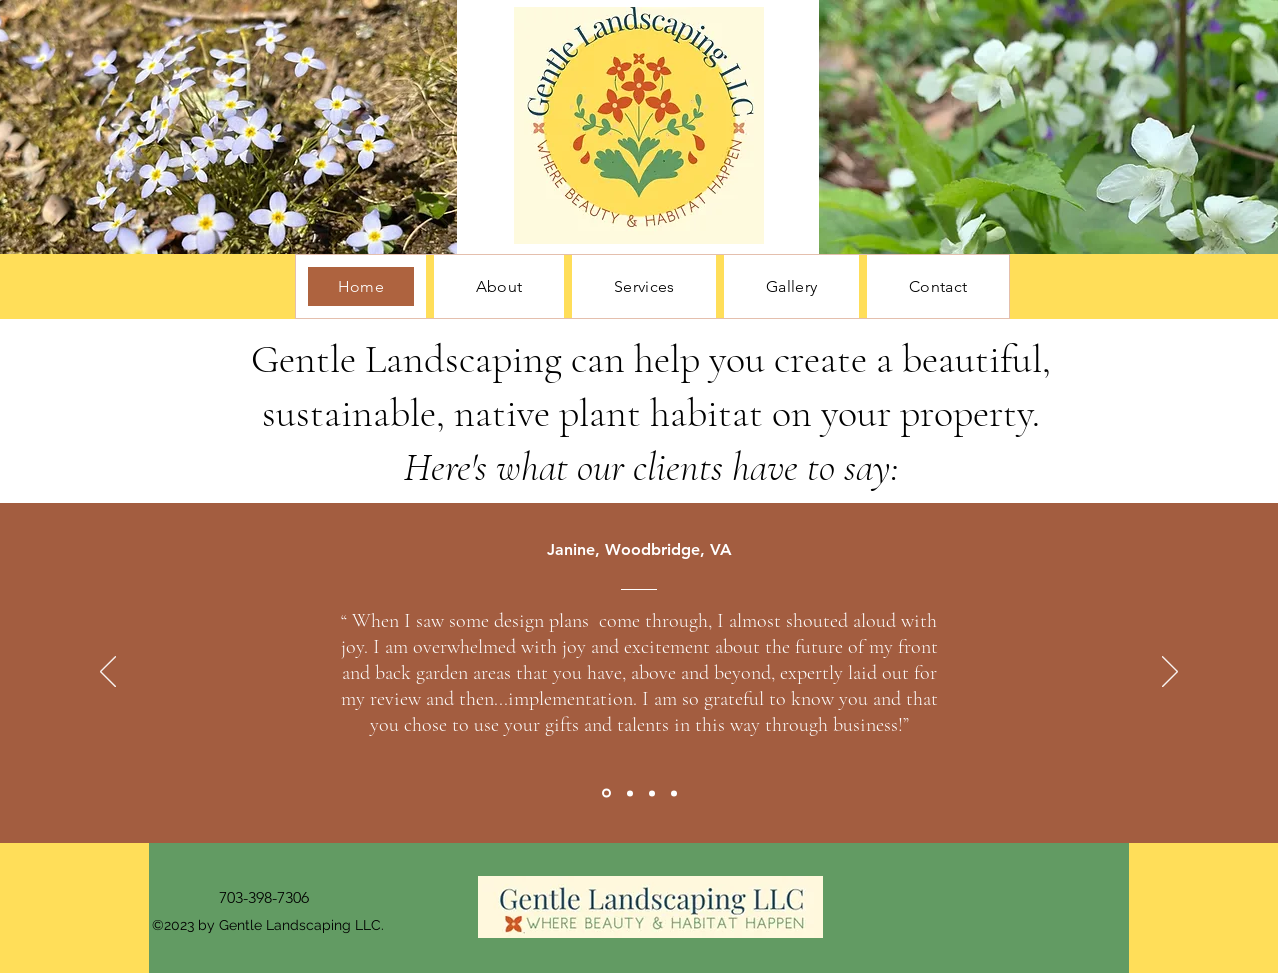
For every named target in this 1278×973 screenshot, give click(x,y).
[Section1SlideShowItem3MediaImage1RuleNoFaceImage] (652, 793)
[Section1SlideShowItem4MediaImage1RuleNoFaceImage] (674, 793)
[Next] (1170, 673)
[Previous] (108, 673)
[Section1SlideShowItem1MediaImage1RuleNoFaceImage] (606, 793)
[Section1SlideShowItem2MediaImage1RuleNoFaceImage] (630, 793)
